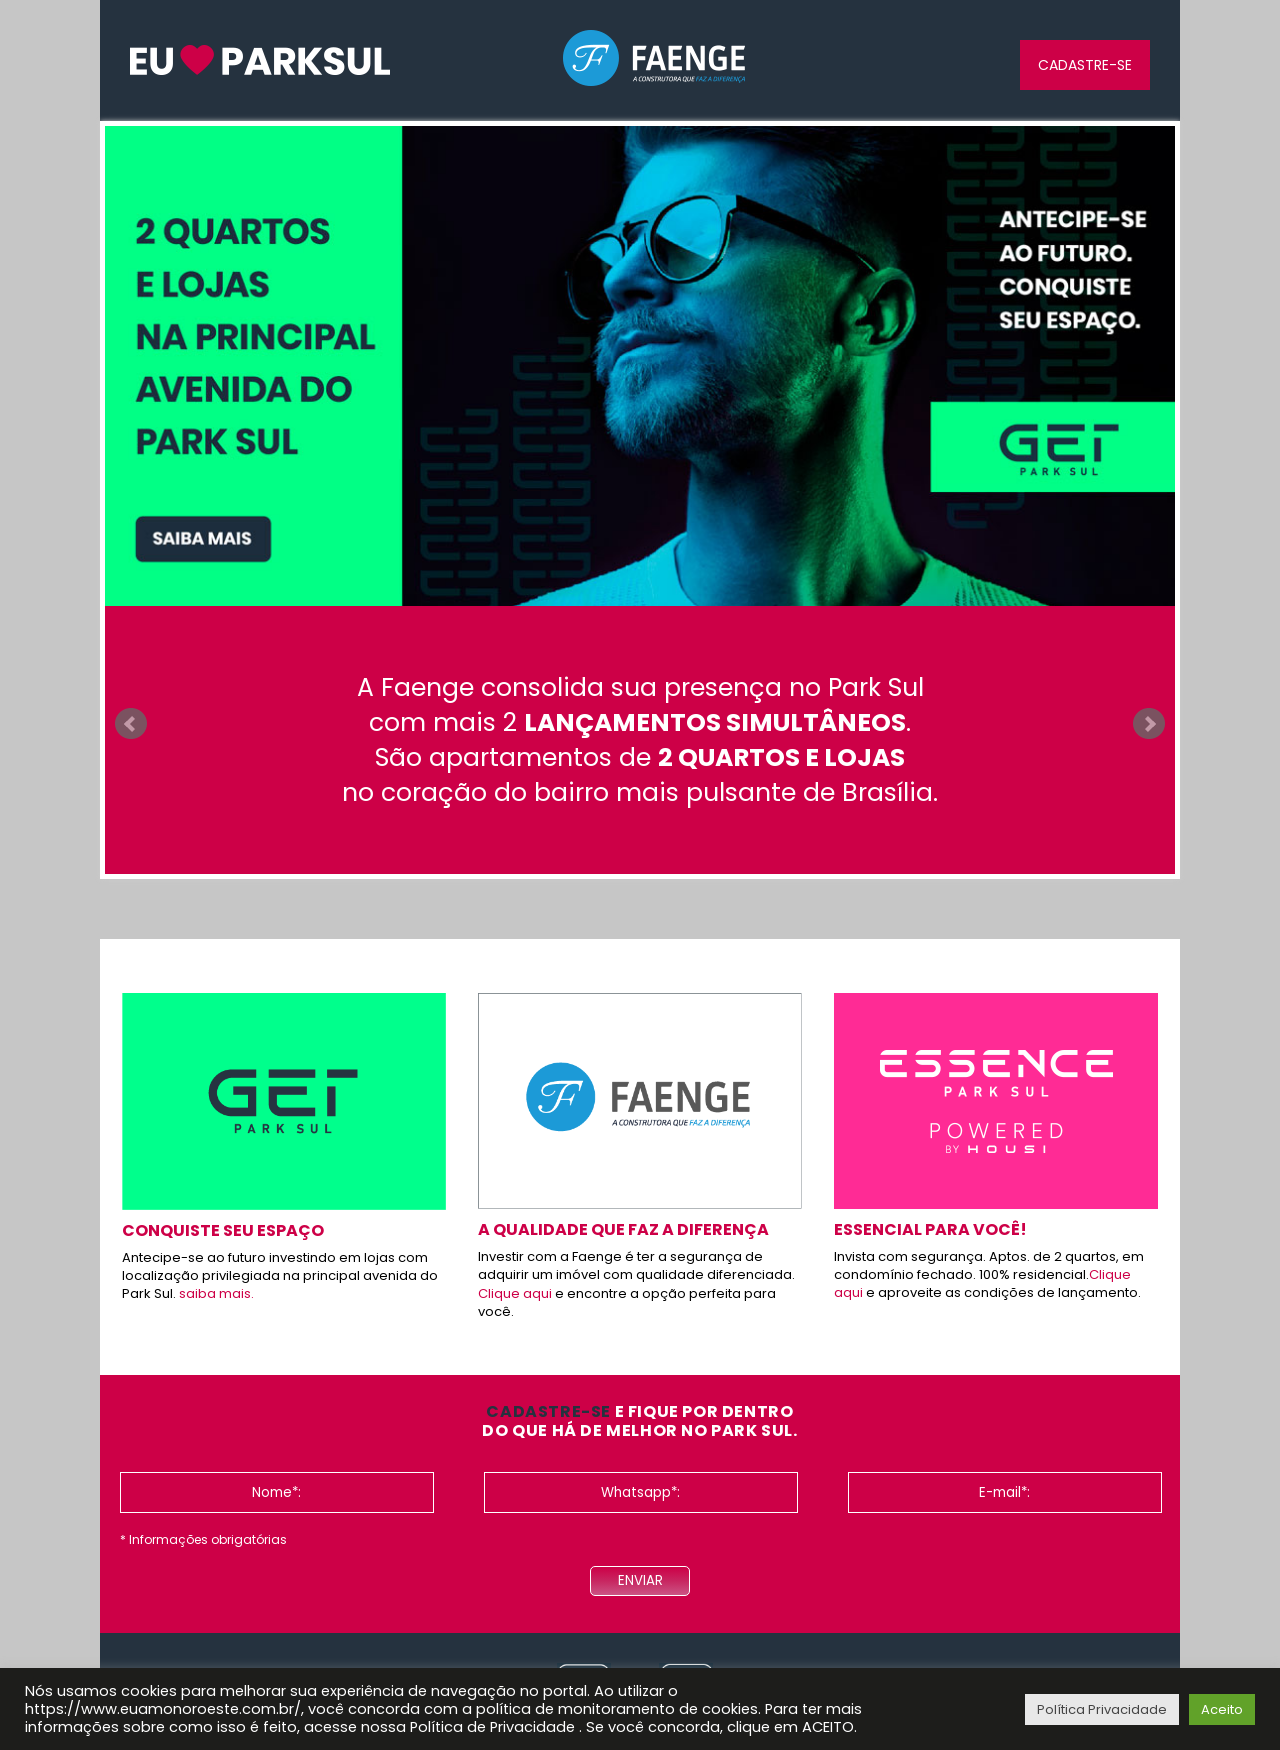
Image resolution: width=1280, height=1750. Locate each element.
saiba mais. (216, 1293)
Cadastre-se (1085, 65)
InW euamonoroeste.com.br (260, 60)
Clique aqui (515, 1293)
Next (1149, 724)
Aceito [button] (1222, 1709)
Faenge (654, 59)
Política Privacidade (1102, 1709)
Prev (131, 724)
